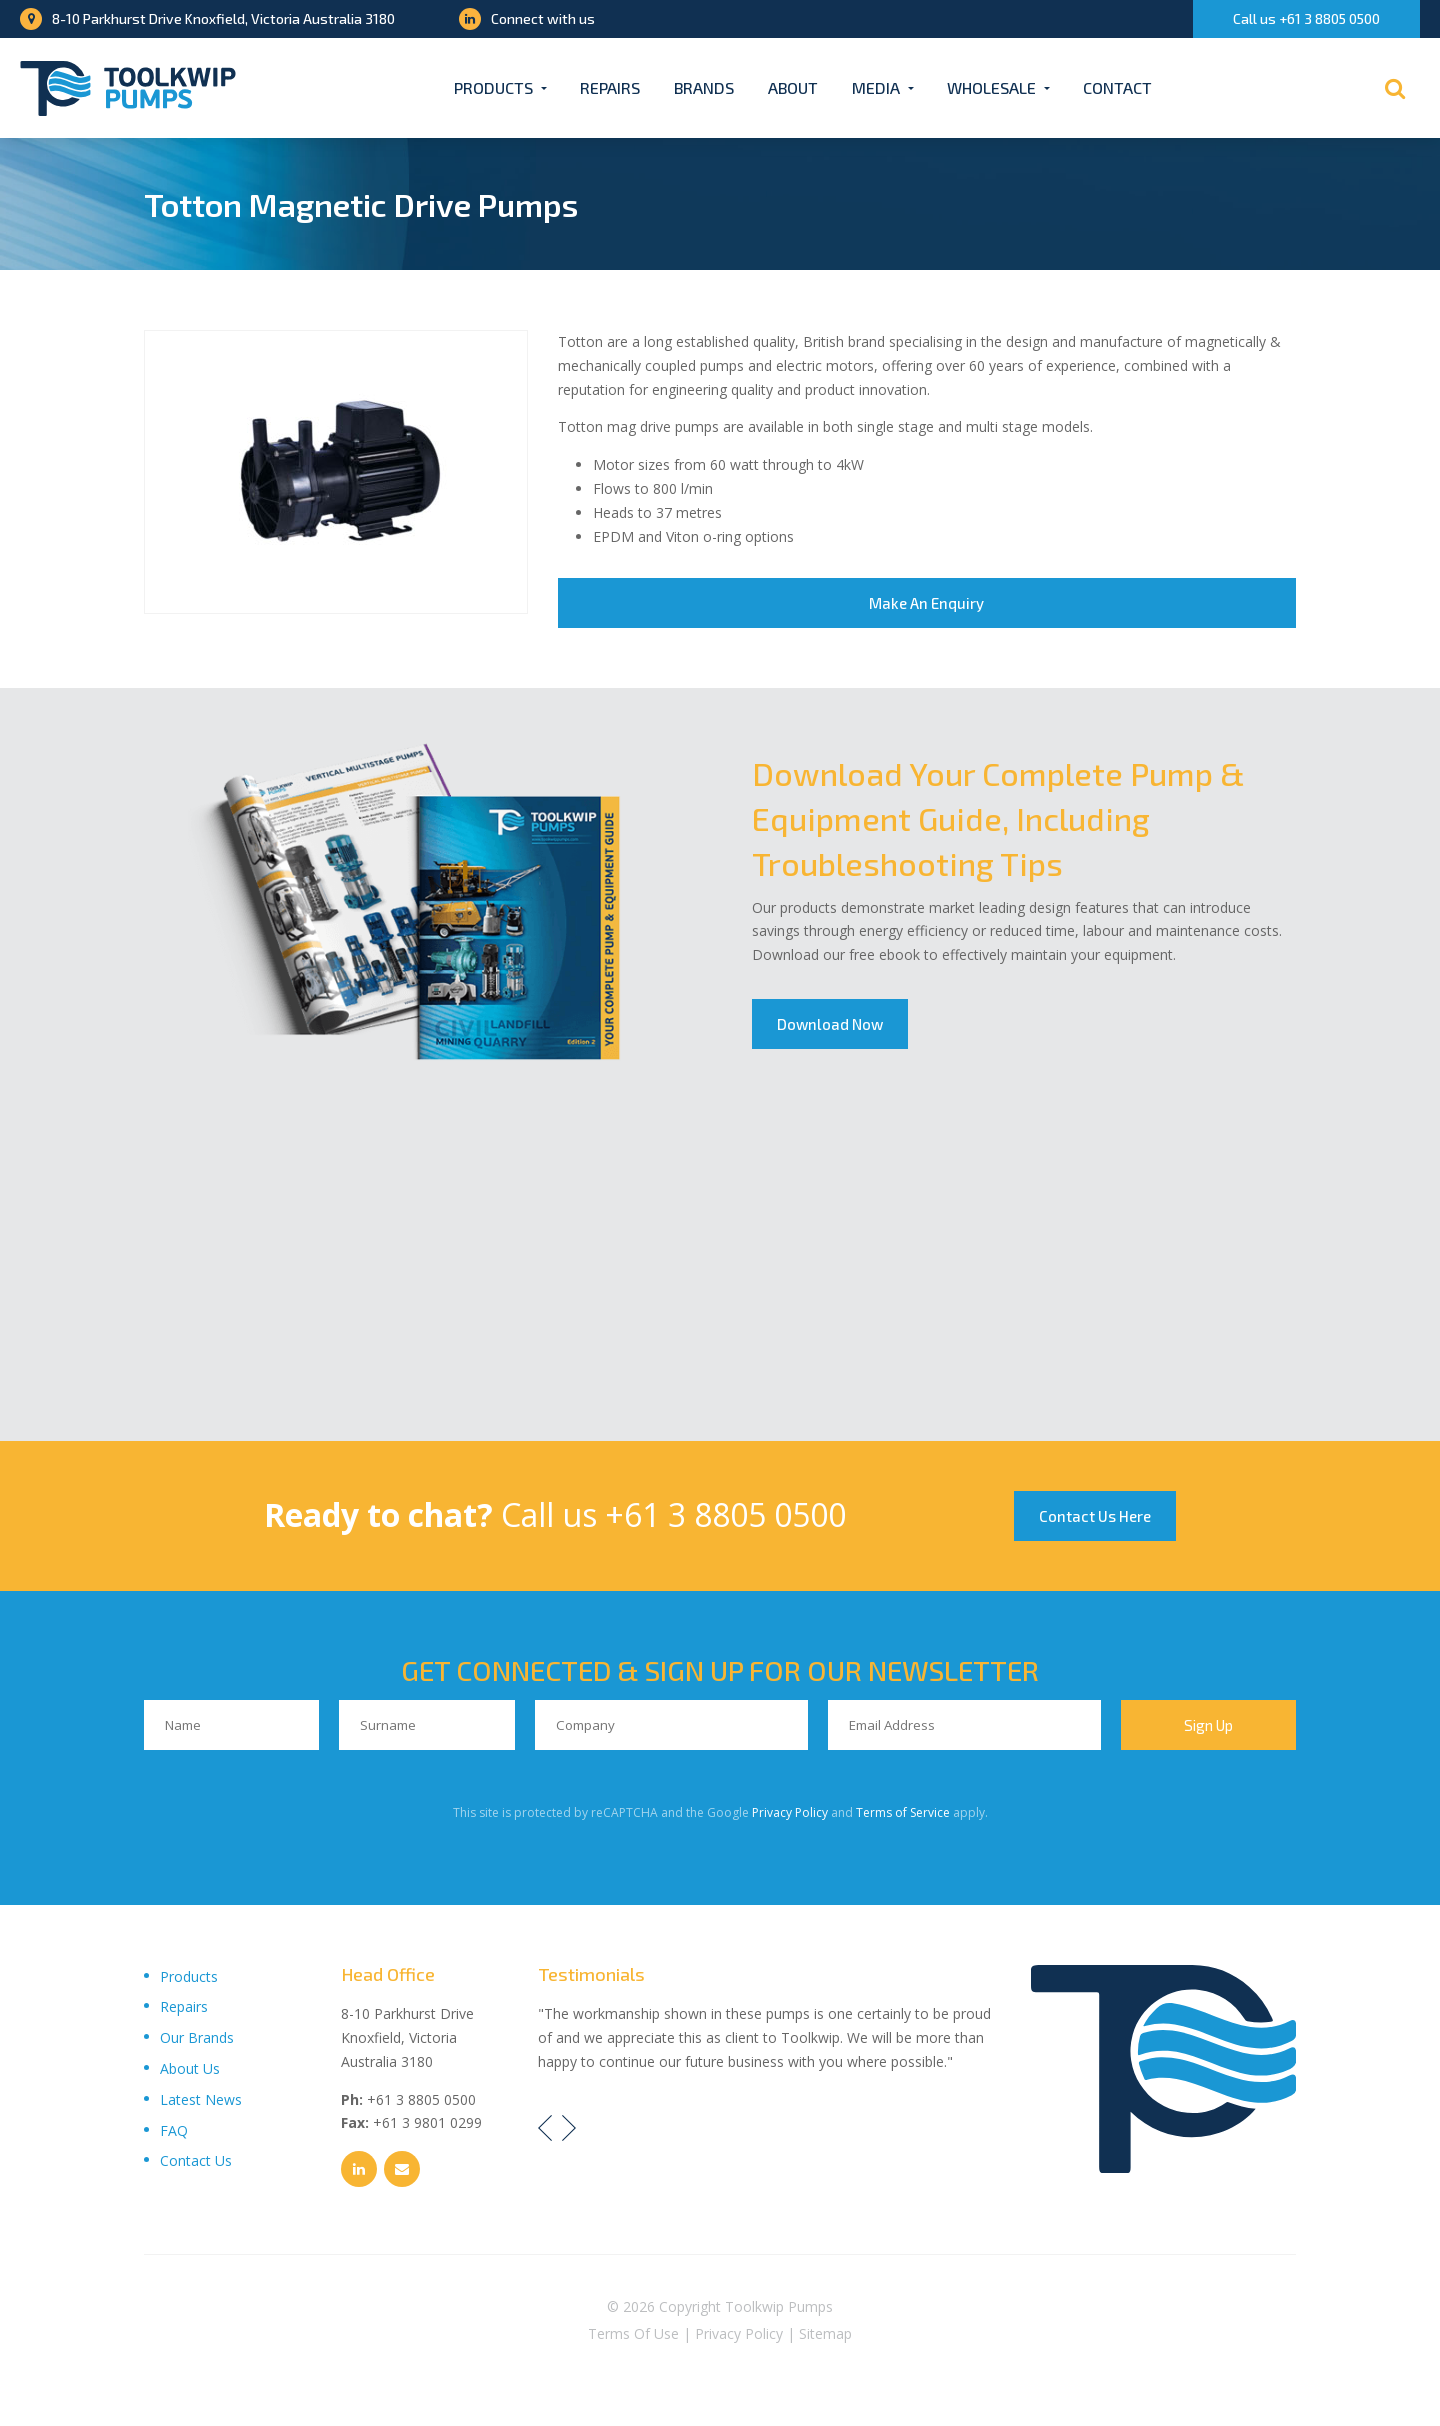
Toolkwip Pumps (779, 2306)
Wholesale (991, 87)
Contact (1117, 87)
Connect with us (527, 18)
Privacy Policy (790, 1812)
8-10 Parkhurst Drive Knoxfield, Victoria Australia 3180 (207, 18)
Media (876, 87)
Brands (704, 87)
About (793, 87)
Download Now (830, 1024)
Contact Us (196, 2160)
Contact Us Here (1095, 1516)
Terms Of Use (633, 2333)
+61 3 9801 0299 (427, 2122)
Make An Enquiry (926, 603)
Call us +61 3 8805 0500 (1306, 18)
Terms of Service (903, 1812)
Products (493, 87)
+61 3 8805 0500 (725, 1514)
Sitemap (825, 2333)
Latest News (201, 2099)
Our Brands (197, 2037)
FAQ (174, 2130)
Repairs (610, 87)
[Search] (1395, 88)
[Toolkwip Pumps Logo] (128, 88)
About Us (190, 2068)
